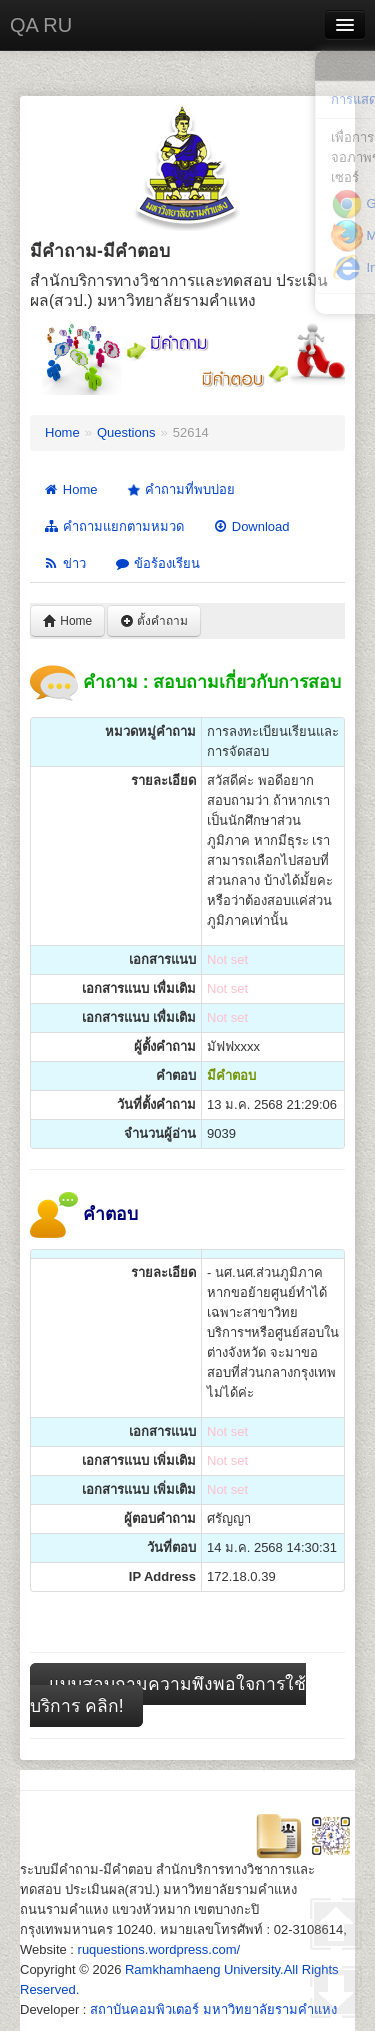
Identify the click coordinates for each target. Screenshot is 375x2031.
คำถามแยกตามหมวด (113, 526)
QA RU (41, 25)
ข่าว (64, 563)
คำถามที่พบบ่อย (179, 490)
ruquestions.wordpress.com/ (159, 1949)
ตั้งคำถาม (154, 621)
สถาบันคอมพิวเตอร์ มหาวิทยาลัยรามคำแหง (213, 2009)
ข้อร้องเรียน (157, 563)
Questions (126, 432)
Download (251, 526)
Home (62, 432)
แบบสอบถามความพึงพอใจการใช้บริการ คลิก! (168, 1695)
